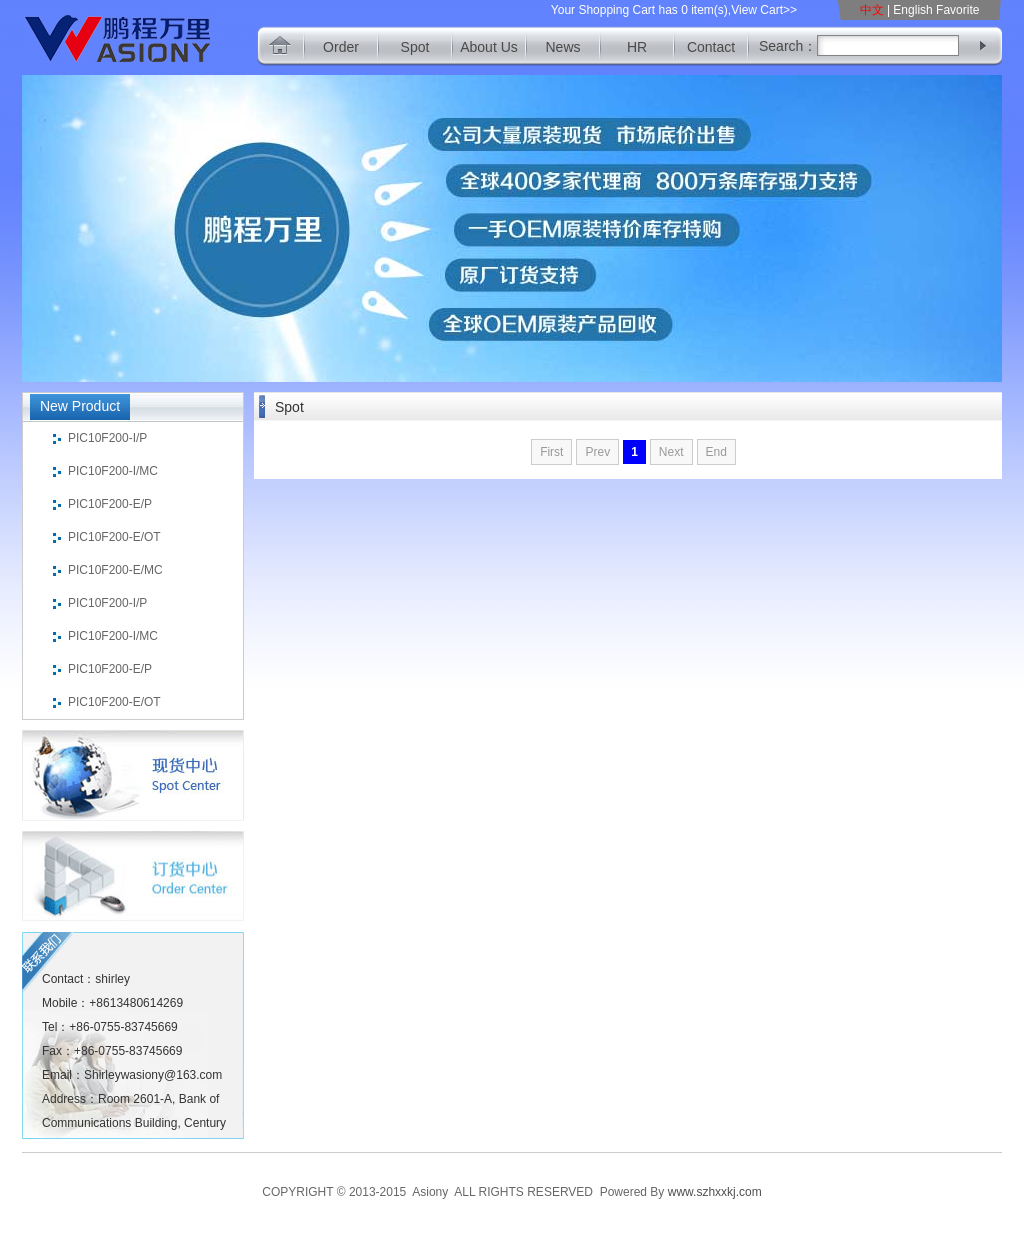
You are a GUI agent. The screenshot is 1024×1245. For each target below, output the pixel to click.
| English (910, 10)
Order (341, 47)
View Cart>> (764, 10)
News (562, 47)
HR (637, 47)
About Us (489, 47)
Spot (415, 47)
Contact (711, 47)
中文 (873, 10)
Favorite (957, 10)
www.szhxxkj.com (715, 1192)
